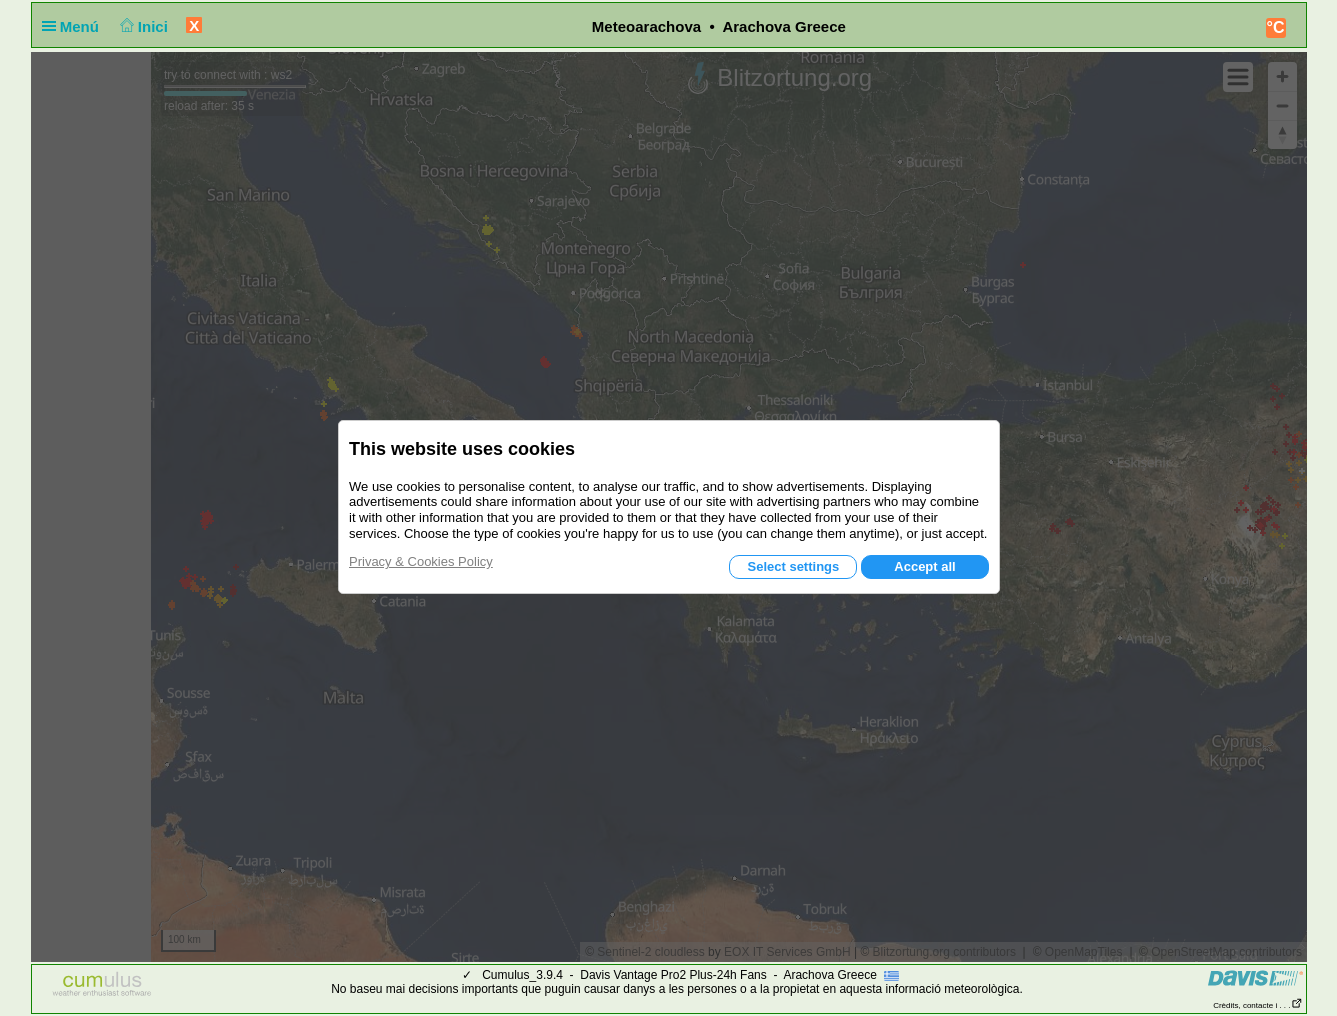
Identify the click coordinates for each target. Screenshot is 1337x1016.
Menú (75, 26)
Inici (141, 26)
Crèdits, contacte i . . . (1257, 1005)
